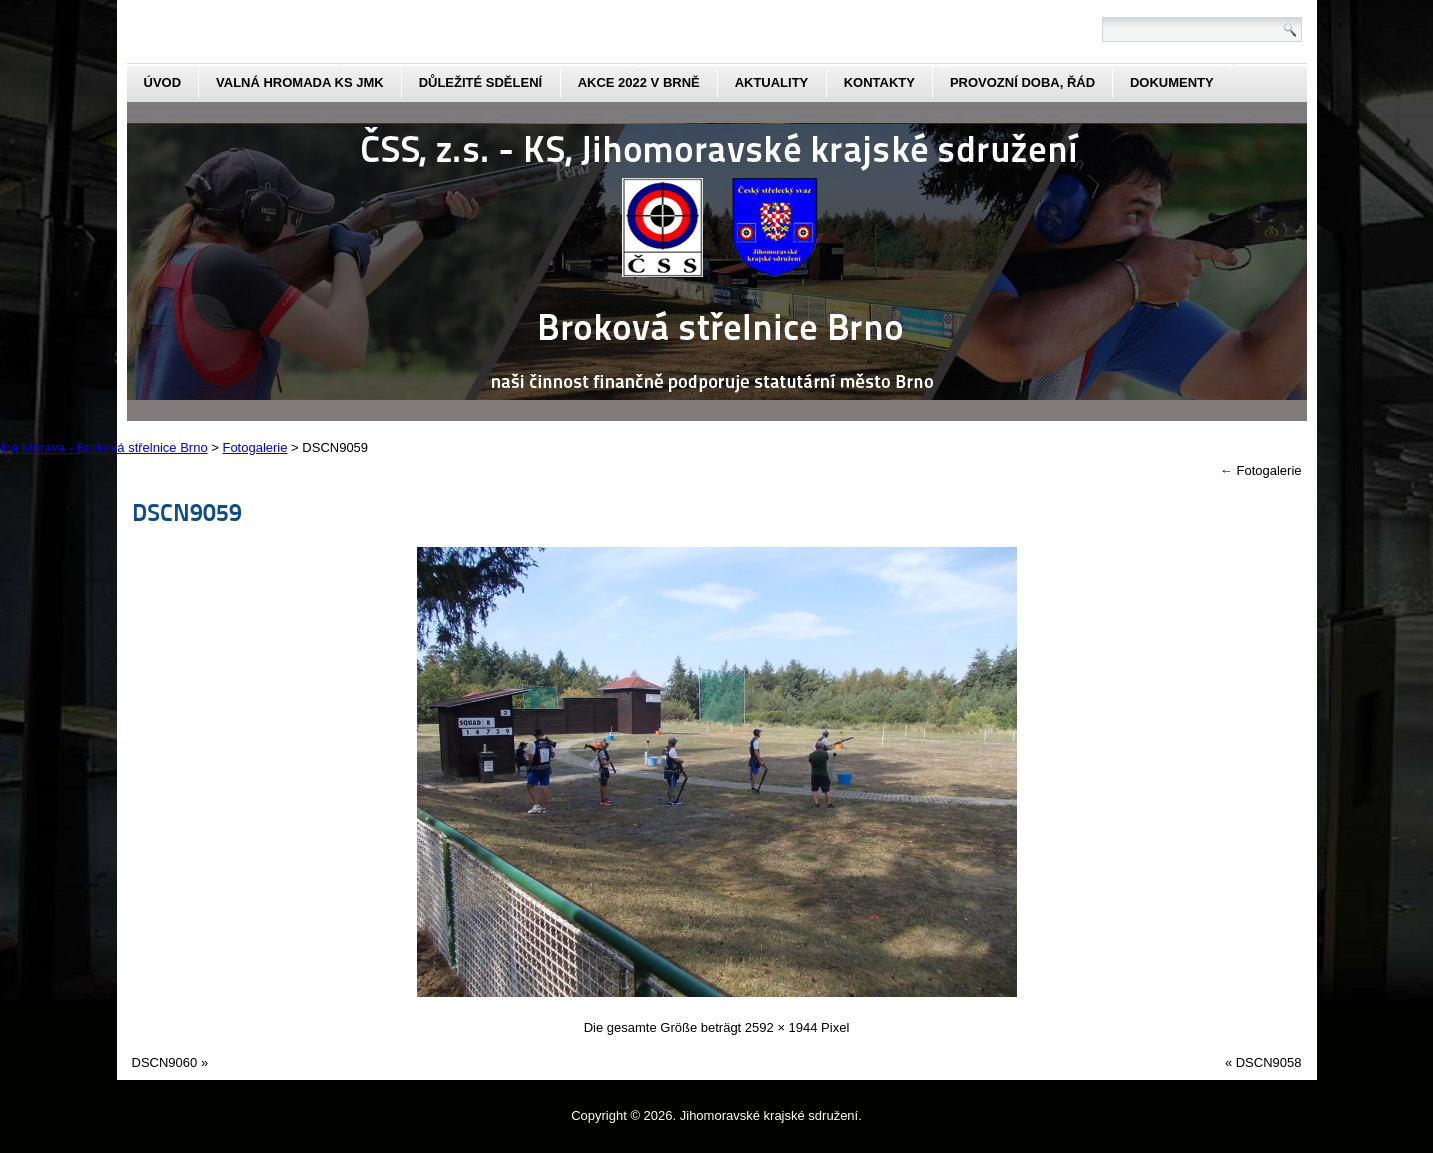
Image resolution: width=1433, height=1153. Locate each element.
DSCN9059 (187, 511)
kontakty (879, 82)
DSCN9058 (1269, 1062)
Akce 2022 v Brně (639, 82)
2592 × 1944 (781, 1027)
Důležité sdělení (481, 82)
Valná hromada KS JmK (300, 82)
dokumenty (1172, 82)
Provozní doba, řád (1022, 82)
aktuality (772, 82)
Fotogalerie (1261, 470)
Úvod (163, 82)
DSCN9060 (165, 1062)
